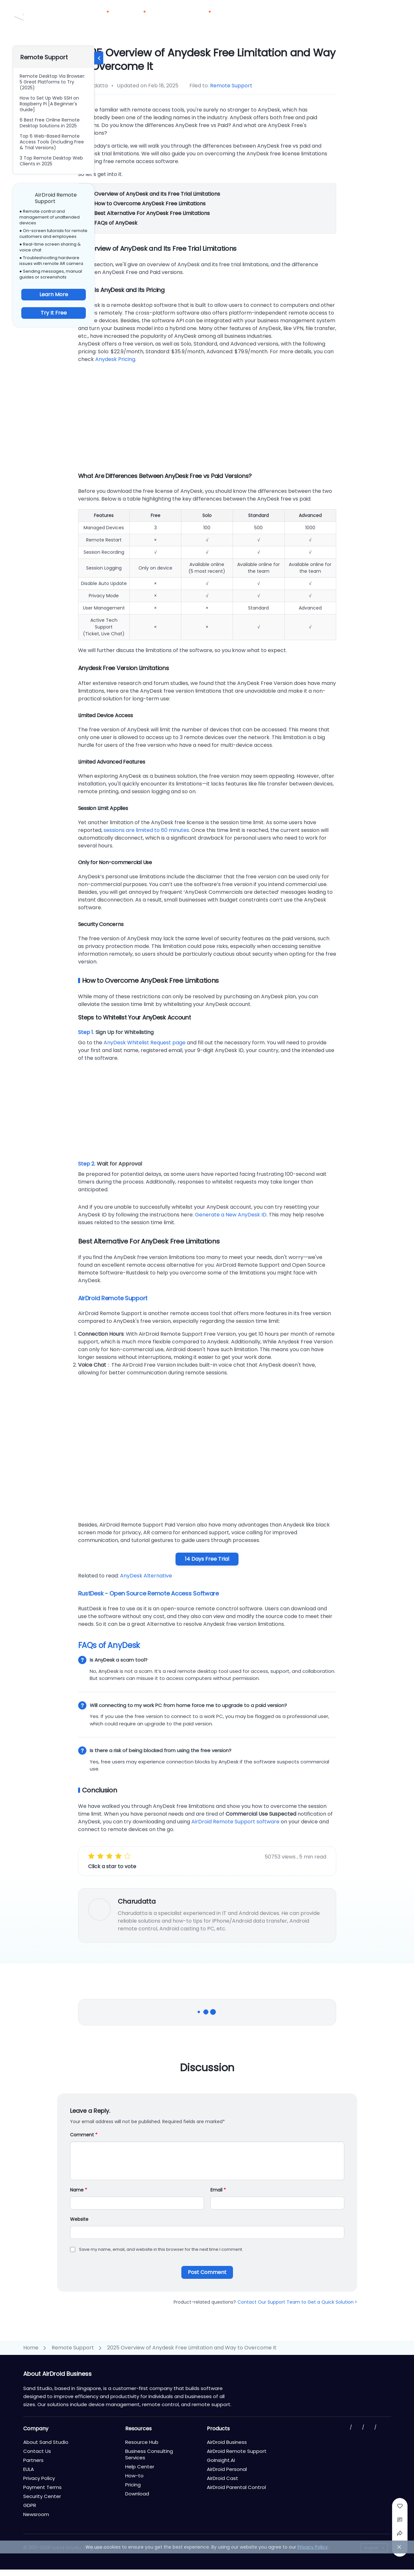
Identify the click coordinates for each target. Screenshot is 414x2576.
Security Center (42, 2496)
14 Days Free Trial (207, 1559)
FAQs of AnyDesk (115, 223)
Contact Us (351, 7)
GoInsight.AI (221, 2460)
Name (78, 2190)
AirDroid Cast (222, 2478)
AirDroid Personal (227, 2469)
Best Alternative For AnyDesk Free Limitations (152, 213)
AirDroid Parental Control (236, 2487)
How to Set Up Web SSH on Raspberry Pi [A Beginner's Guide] (49, 104)
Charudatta (137, 1901)
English (371, 2548)
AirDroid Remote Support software (235, 1821)
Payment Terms (42, 2487)
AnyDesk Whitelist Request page (145, 1042)
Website (79, 2219)
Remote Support (231, 85)
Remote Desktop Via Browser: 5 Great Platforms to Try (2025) (52, 82)
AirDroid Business (227, 2442)
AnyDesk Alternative (146, 1575)
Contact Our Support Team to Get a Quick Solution (297, 2302)
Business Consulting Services (149, 2454)
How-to (134, 2475)
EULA (28, 2469)
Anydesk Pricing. (115, 359)
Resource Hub (141, 2442)
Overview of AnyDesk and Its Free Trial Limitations (157, 194)
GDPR (29, 2505)
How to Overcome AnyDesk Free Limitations (150, 203)
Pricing (168, 15)
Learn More (53, 294)
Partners (238, 16)
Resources (201, 16)
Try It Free (54, 313)
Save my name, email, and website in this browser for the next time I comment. (161, 2249)
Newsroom (36, 2514)
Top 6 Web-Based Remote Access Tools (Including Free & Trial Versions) (52, 142)
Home (30, 2347)
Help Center (139, 2466)
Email (218, 2190)
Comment (83, 2135)
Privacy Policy (39, 2478)
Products (100, 16)
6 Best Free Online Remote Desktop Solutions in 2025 (50, 123)
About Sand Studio (45, 2442)
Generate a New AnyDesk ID (231, 1214)
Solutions (137, 16)
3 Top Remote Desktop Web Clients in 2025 (51, 161)
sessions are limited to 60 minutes (146, 830)
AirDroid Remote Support (113, 1298)
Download (273, 15)
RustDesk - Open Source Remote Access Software (148, 1593)
